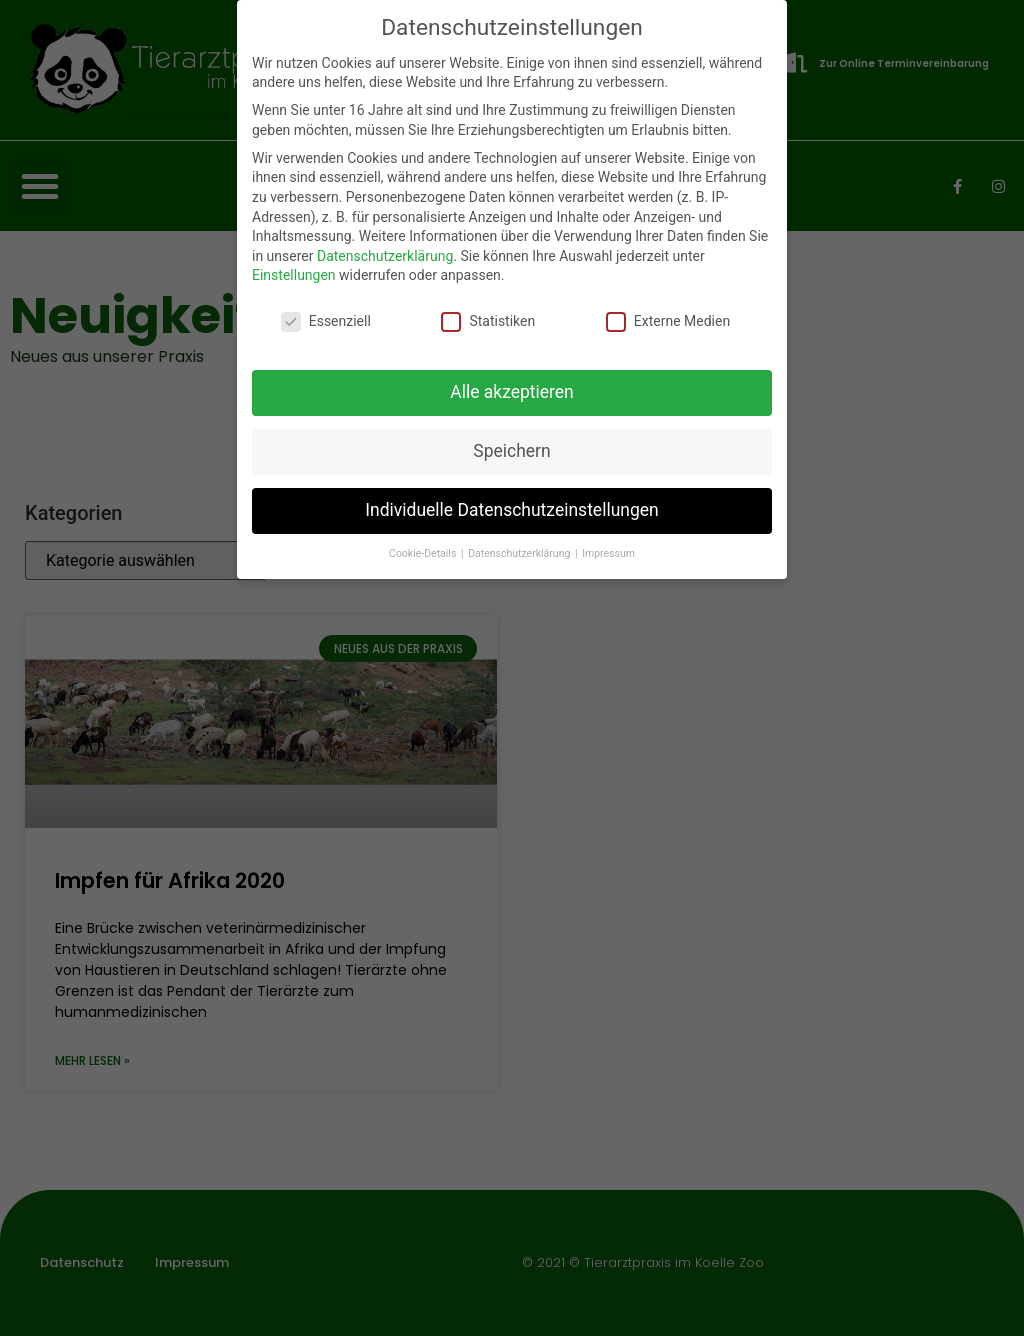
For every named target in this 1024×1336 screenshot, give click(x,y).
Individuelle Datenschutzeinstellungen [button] (511, 510)
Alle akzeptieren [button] (512, 392)
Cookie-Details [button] (424, 553)
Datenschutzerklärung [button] (520, 553)
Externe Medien (668, 321)
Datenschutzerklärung (385, 256)
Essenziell (326, 321)
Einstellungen (294, 275)
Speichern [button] (511, 451)
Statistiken (488, 321)
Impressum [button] (608, 553)
